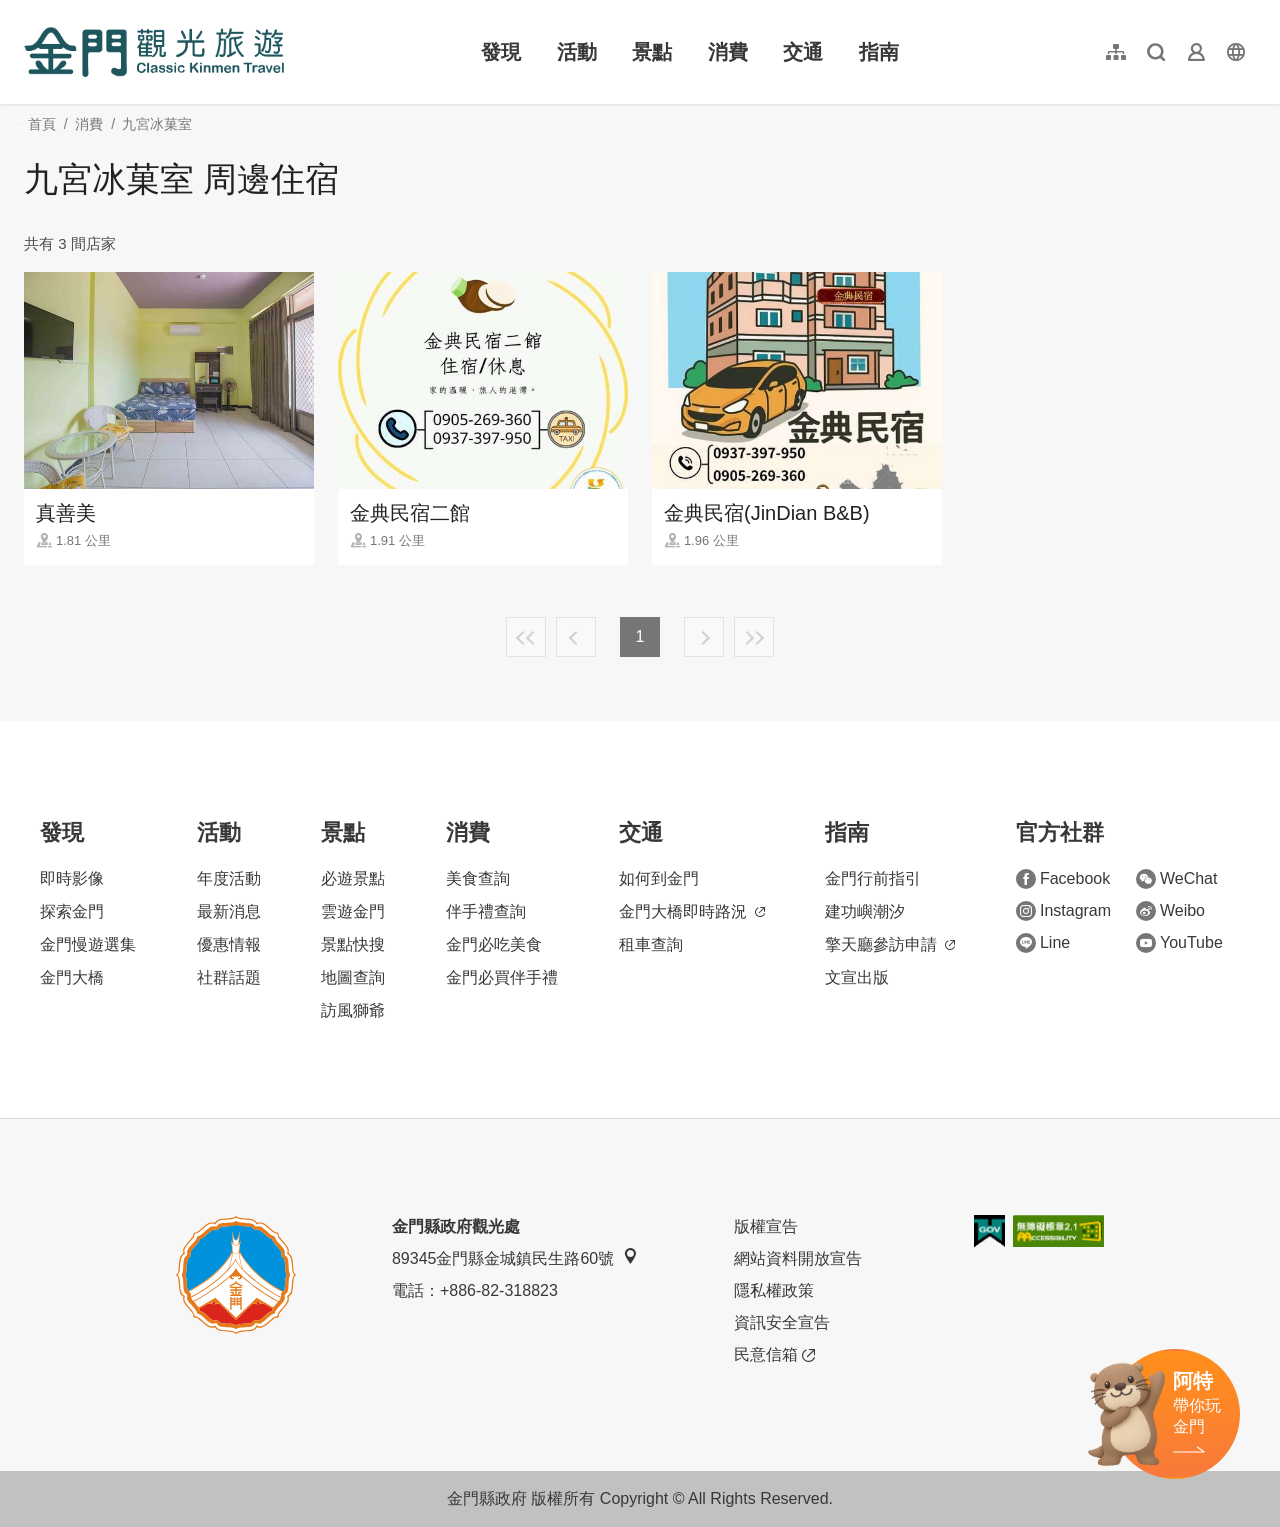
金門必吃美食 (494, 944)
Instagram (1063, 911)
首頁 (42, 124)
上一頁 (576, 637)
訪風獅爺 (353, 1010)
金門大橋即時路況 (692, 911)
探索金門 (72, 911)
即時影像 (72, 878)
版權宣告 (766, 1226)
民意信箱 (774, 1355)
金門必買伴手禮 (502, 977)
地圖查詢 (353, 977)
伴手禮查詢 (486, 911)
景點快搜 (353, 944)
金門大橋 (72, 977)
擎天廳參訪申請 (890, 944)
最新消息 (229, 911)
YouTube (1179, 943)
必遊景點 (353, 878)
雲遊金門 (353, 911)
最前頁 (526, 637)
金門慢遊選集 (88, 944)
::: (30, 11)
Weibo (1170, 911)
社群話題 (229, 977)
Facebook (1063, 879)
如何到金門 (659, 878)
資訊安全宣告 (782, 1322)
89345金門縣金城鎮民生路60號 (515, 1257)
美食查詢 (478, 878)
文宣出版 (857, 977)
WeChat (1177, 879)
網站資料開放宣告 (798, 1258)
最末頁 (754, 637)
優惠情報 (229, 944)
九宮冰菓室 (157, 124)
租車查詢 (651, 944)
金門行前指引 (873, 878)
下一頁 (704, 637)
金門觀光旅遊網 (154, 52)
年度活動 (229, 878)
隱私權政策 (774, 1290)
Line (1043, 943)
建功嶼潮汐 (865, 911)
